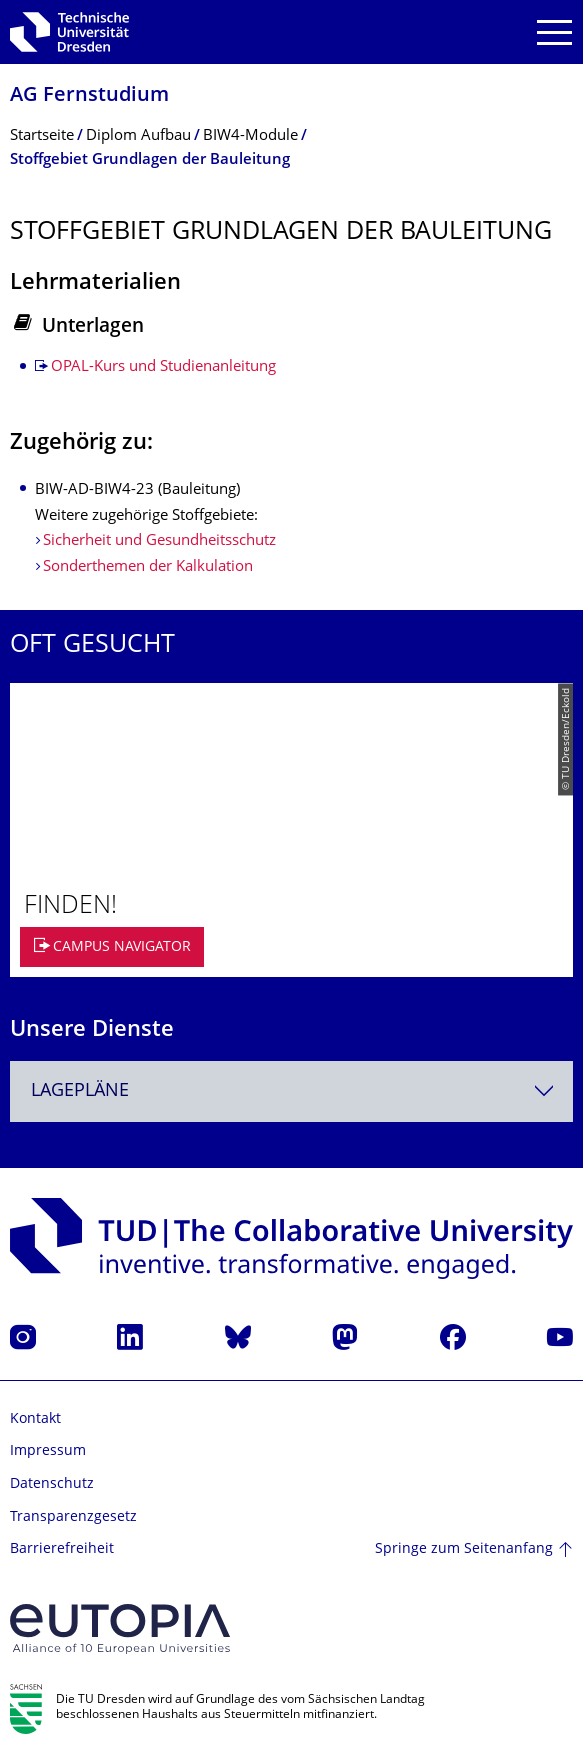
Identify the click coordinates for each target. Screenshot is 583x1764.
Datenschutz (52, 1484)
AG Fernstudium (89, 96)
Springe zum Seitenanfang (464, 1549)
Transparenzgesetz (73, 1517)
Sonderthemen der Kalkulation (148, 567)
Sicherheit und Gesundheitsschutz (159, 541)
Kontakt (35, 1419)
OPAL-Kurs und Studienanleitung (163, 367)
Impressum (48, 1451)
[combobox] (291, 1091)
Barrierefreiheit (62, 1549)
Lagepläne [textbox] (80, 1091)
